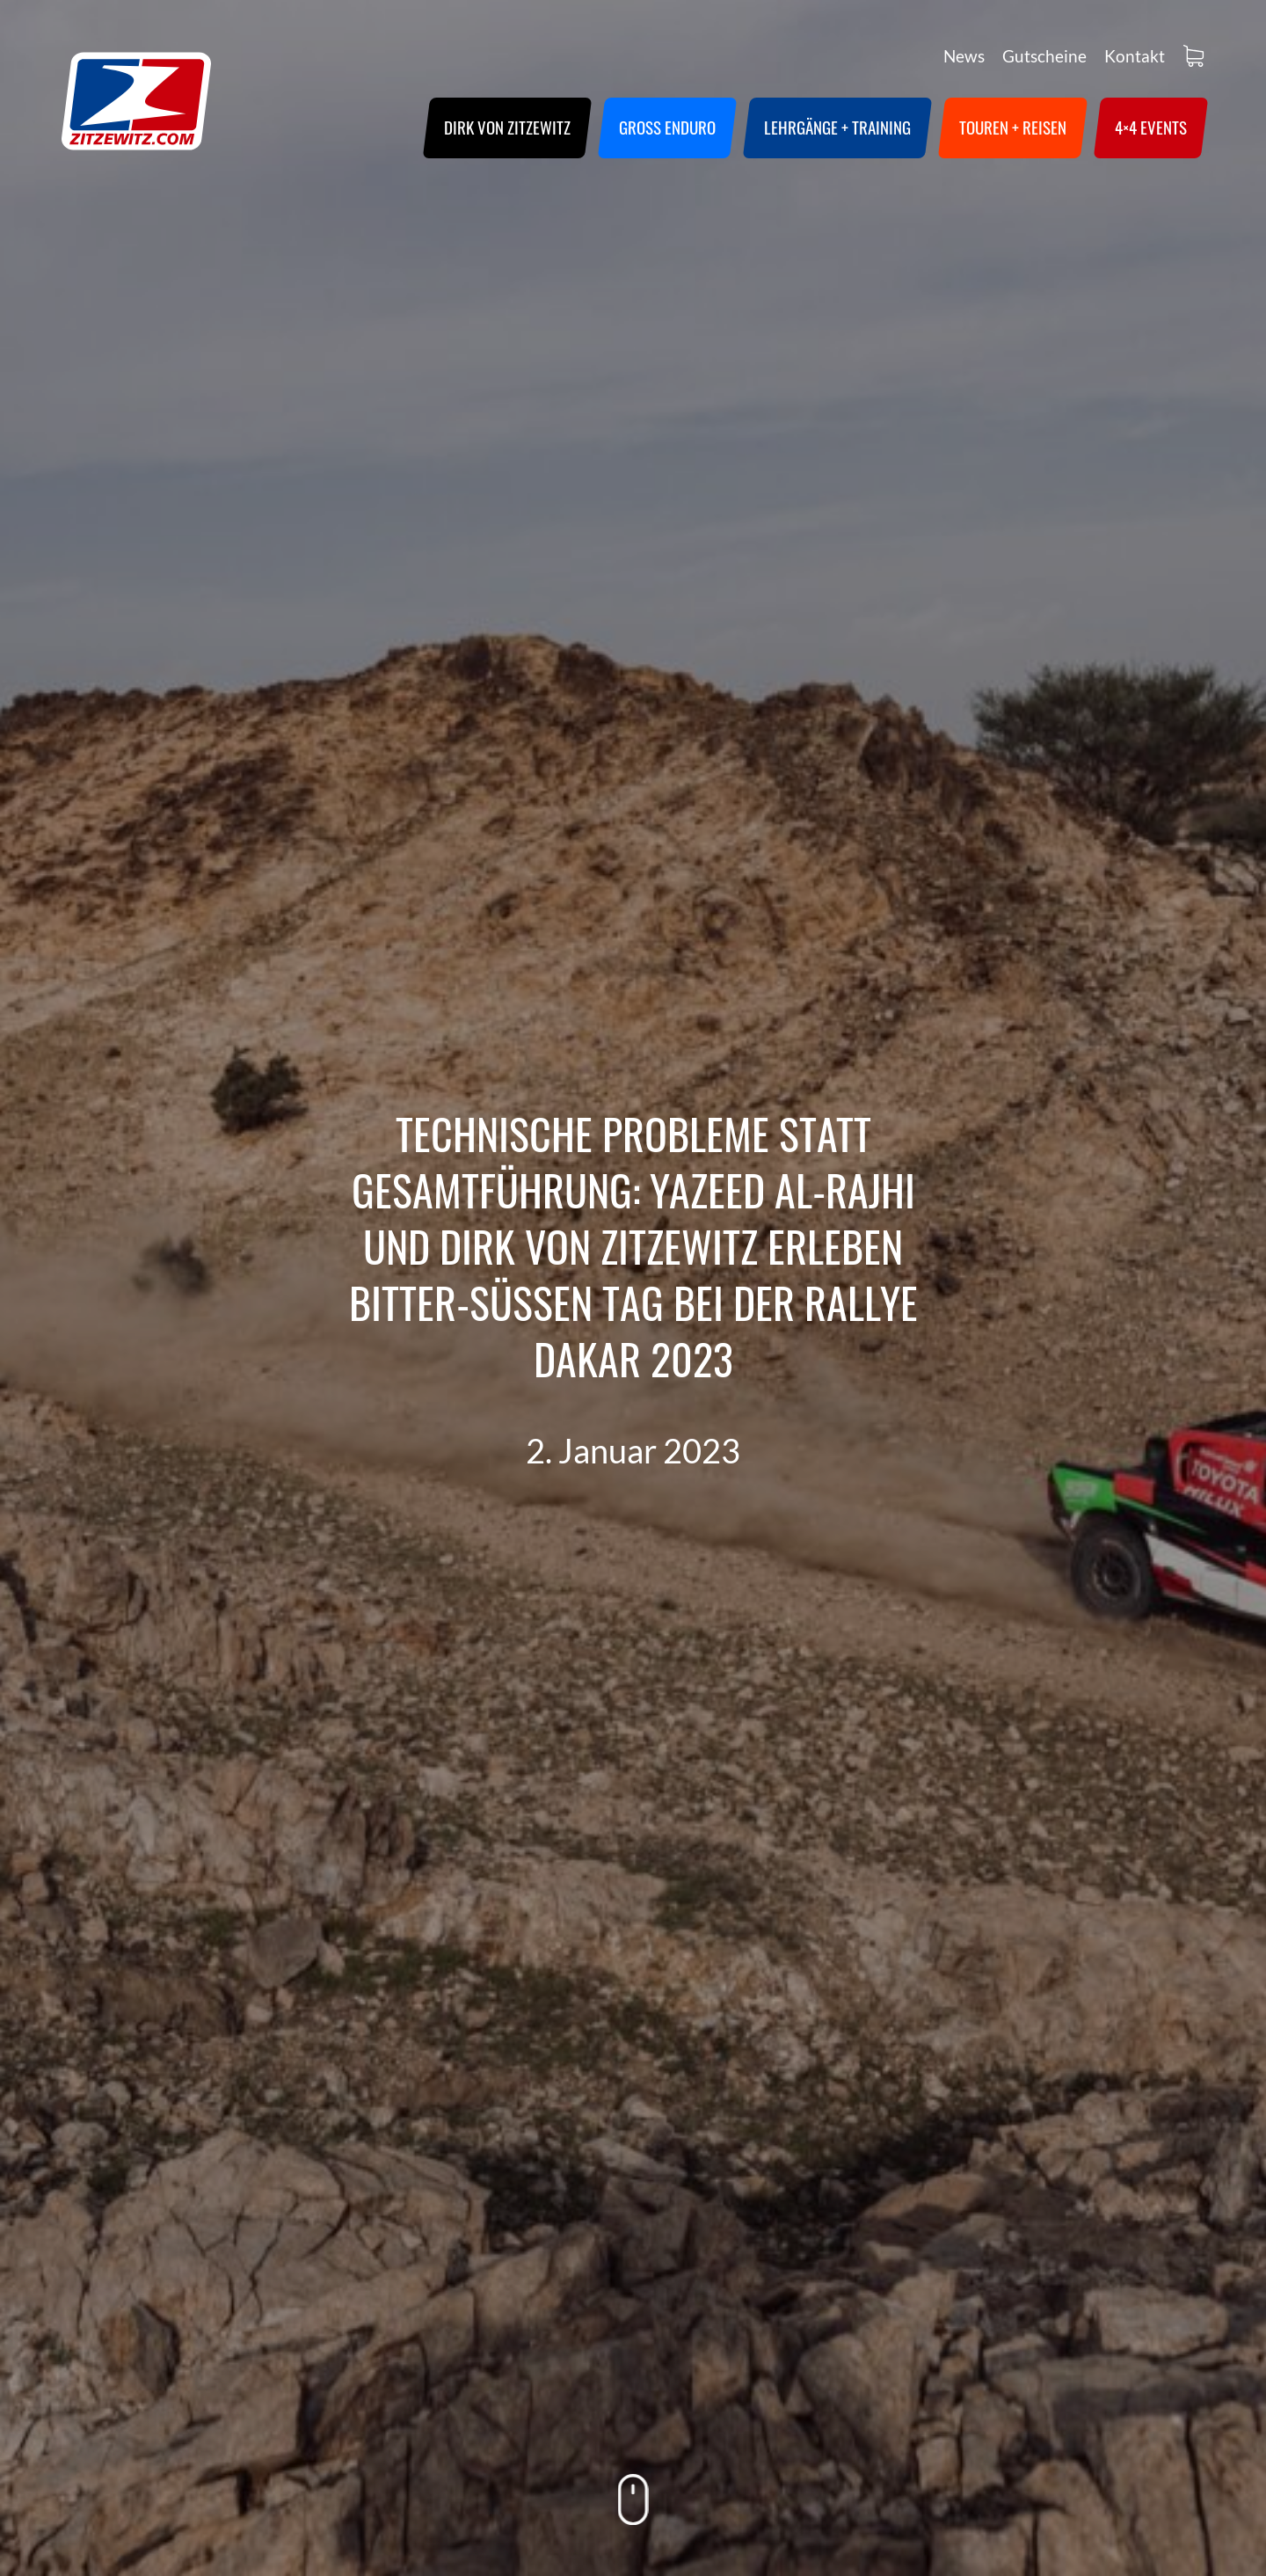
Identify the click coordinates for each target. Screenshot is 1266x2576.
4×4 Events (1151, 127)
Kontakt (1134, 56)
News (964, 56)
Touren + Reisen (1012, 127)
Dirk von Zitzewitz (507, 127)
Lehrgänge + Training (837, 127)
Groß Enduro (667, 127)
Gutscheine (1044, 56)
